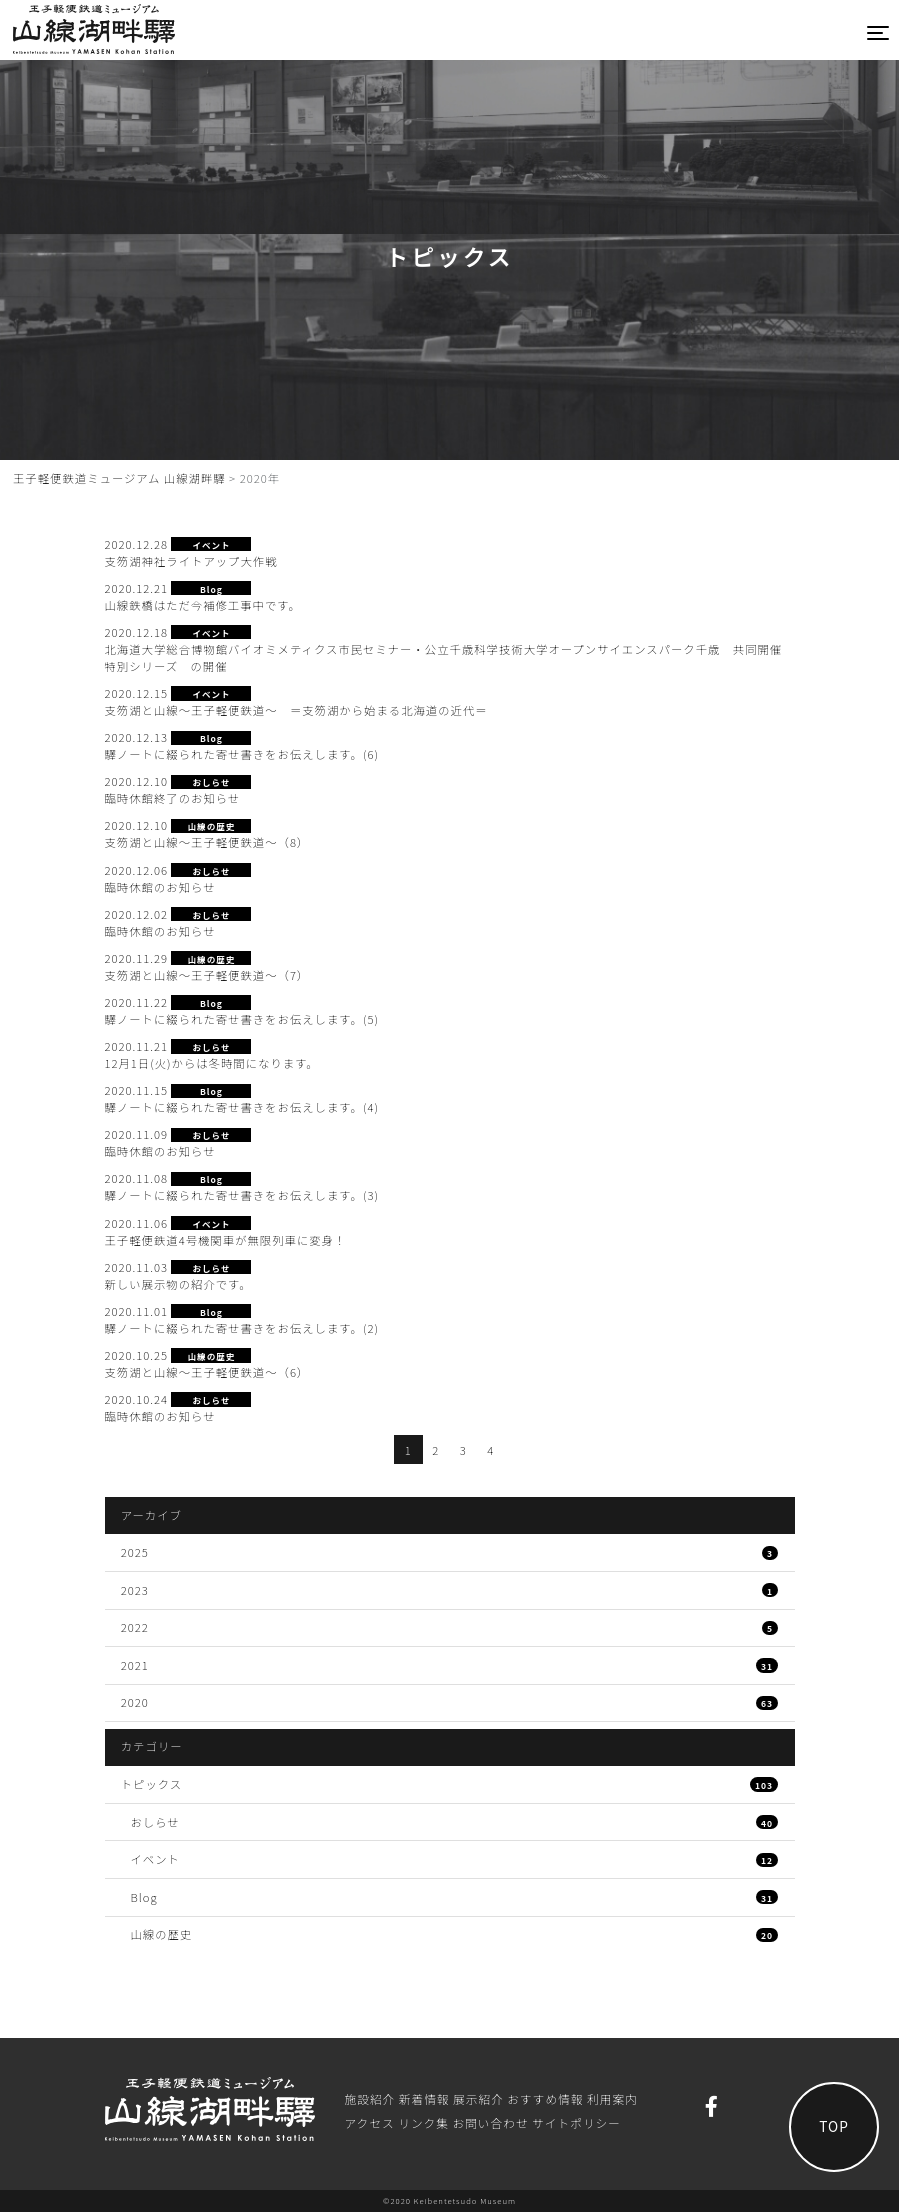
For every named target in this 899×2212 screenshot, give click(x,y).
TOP (834, 2126)
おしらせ (455, 1822)
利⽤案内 (612, 2098)
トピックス (450, 1784)
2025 (450, 1552)
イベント (455, 1859)
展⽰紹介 (478, 2098)
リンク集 (423, 2122)
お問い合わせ (490, 2122)
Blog (455, 1897)
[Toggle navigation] (879, 32)
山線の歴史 (455, 1934)
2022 (450, 1627)
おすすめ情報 (545, 2098)
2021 (450, 1665)
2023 (450, 1590)
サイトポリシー (576, 2122)
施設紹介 (370, 2098)
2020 (450, 1702)
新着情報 (424, 2098)
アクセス (370, 2122)
